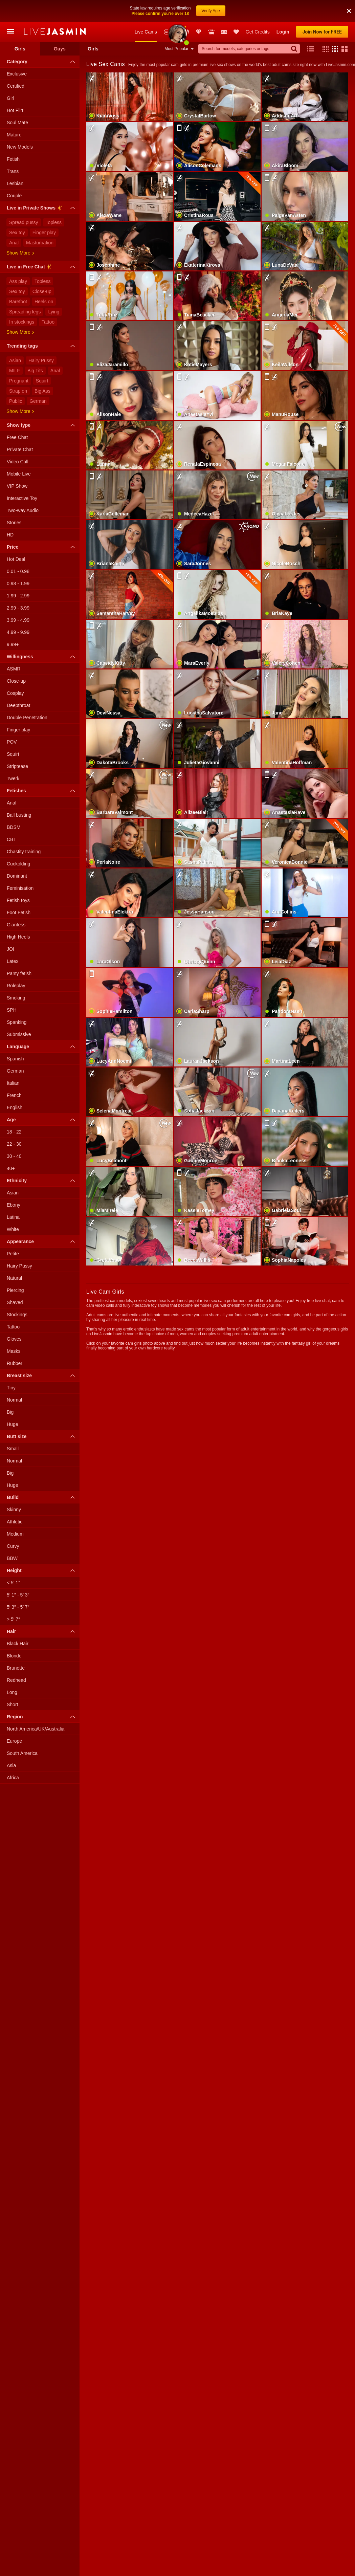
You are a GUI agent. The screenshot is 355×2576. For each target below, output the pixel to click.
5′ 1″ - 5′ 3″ (18, 1573)
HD (10, 513)
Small (13, 1427)
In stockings (21, 300)
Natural (14, 1256)
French (14, 1073)
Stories (14, 501)
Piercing (15, 1268)
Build (42, 1475)
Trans (13, 149)
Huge (12, 1402)
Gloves (14, 1317)
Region (42, 1695)
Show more (20, 231)
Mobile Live (19, 452)
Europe (14, 1719)
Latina (13, 1195)
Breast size (42, 1354)
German (38, 379)
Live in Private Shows (42, 187)
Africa (13, 1756)
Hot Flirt (15, 88)
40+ (11, 1146)
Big (10, 1390)
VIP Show (17, 464)
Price (42, 525)
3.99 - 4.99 (18, 598)
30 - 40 (14, 1134)
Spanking (16, 1000)
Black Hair (17, 1622)
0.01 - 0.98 (18, 549)
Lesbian (15, 161)
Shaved (15, 1280)
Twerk (13, 756)
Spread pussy (23, 200)
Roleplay (16, 964)
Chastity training (24, 830)
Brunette (16, 1646)
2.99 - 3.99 (18, 586)
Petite (13, 1232)
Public (15, 379)
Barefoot (18, 280)
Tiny (11, 1366)
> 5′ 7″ (13, 1597)
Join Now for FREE (322, 10)
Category (42, 40)
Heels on (44, 280)
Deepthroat (18, 683)
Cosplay (15, 671)
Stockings (17, 1293)
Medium (15, 1512)
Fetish (13, 137)
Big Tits (35, 349)
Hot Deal (16, 537)
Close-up (41, 269)
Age (42, 1098)
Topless (54, 200)
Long (12, 1670)
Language (42, 1025)
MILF (14, 349)
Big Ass (42, 369)
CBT (11, 817)
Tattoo (48, 300)
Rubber (14, 1341)
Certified (15, 64)
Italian (13, 1061)
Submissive (19, 1012)
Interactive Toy (22, 476)
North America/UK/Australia (35, 1707)
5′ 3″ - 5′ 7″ (18, 1585)
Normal (14, 1378)
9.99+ (13, 622)
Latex (12, 939)
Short (12, 1683)
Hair (42, 1609)
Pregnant (18, 359)
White (13, 1207)
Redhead (16, 1658)
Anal (14, 221)
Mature (14, 113)
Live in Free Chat (42, 246)
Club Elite (198, 10)
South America (22, 1731)
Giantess (16, 903)
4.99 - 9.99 (18, 610)
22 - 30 (14, 1122)
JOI (10, 927)
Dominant (17, 854)
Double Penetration (27, 696)
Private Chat (20, 428)
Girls (20, 27)
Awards (177, 10)
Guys (60, 27)
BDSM (13, 805)
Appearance (42, 1220)
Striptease (17, 744)
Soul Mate (17, 101)
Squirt (42, 359)
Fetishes (42, 769)
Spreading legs (25, 290)
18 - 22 (14, 1110)
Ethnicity (42, 1159)
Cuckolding (18, 842)
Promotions (186, 10)
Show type (42, 403)
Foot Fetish (18, 891)
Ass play (18, 259)
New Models (167, 10)
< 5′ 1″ (13, 1561)
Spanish (15, 1037)
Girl (10, 76)
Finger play (44, 211)
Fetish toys (18, 878)
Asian (15, 339)
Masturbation (39, 221)
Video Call (17, 440)
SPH (12, 988)
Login (282, 10)
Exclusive (17, 52)
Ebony (13, 1183)
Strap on (18, 369)
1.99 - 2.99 (18, 574)
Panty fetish (19, 951)
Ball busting (19, 793)
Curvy (13, 1524)
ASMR (13, 647)
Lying (53, 290)
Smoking (16, 976)
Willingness (42, 635)
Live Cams (146, 10)
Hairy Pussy (41, 339)
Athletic (14, 1500)
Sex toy (17, 211)
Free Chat (17, 415)
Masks (13, 1329)
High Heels (18, 915)
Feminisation (20, 866)
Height (42, 1548)
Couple (14, 174)
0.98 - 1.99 (18, 562)
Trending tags (42, 324)
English (14, 1085)
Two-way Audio (23, 488)
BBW (12, 1536)
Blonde (14, 1634)
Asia (11, 1743)
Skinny (14, 1488)
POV (12, 720)
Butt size (42, 1414)
